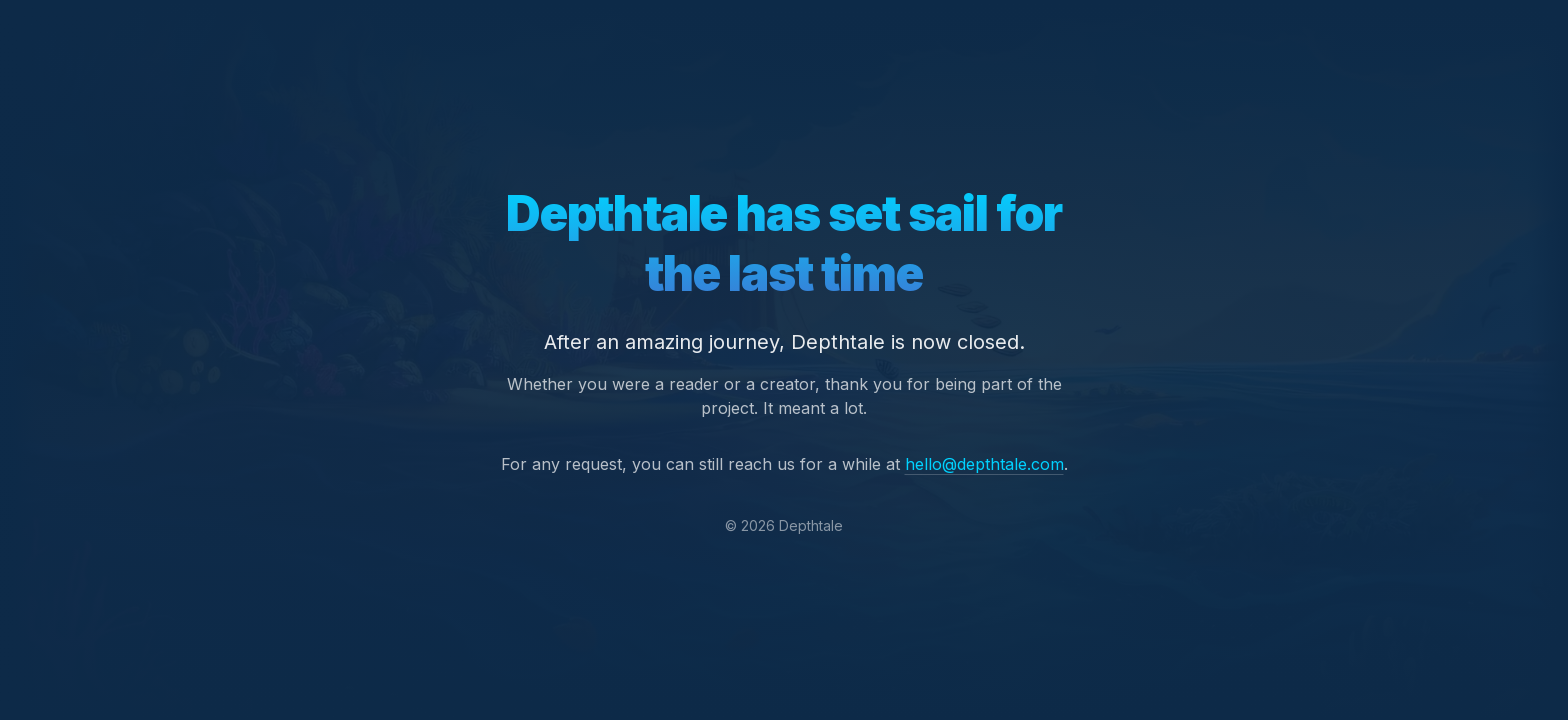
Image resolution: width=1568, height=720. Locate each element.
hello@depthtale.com (984, 464)
